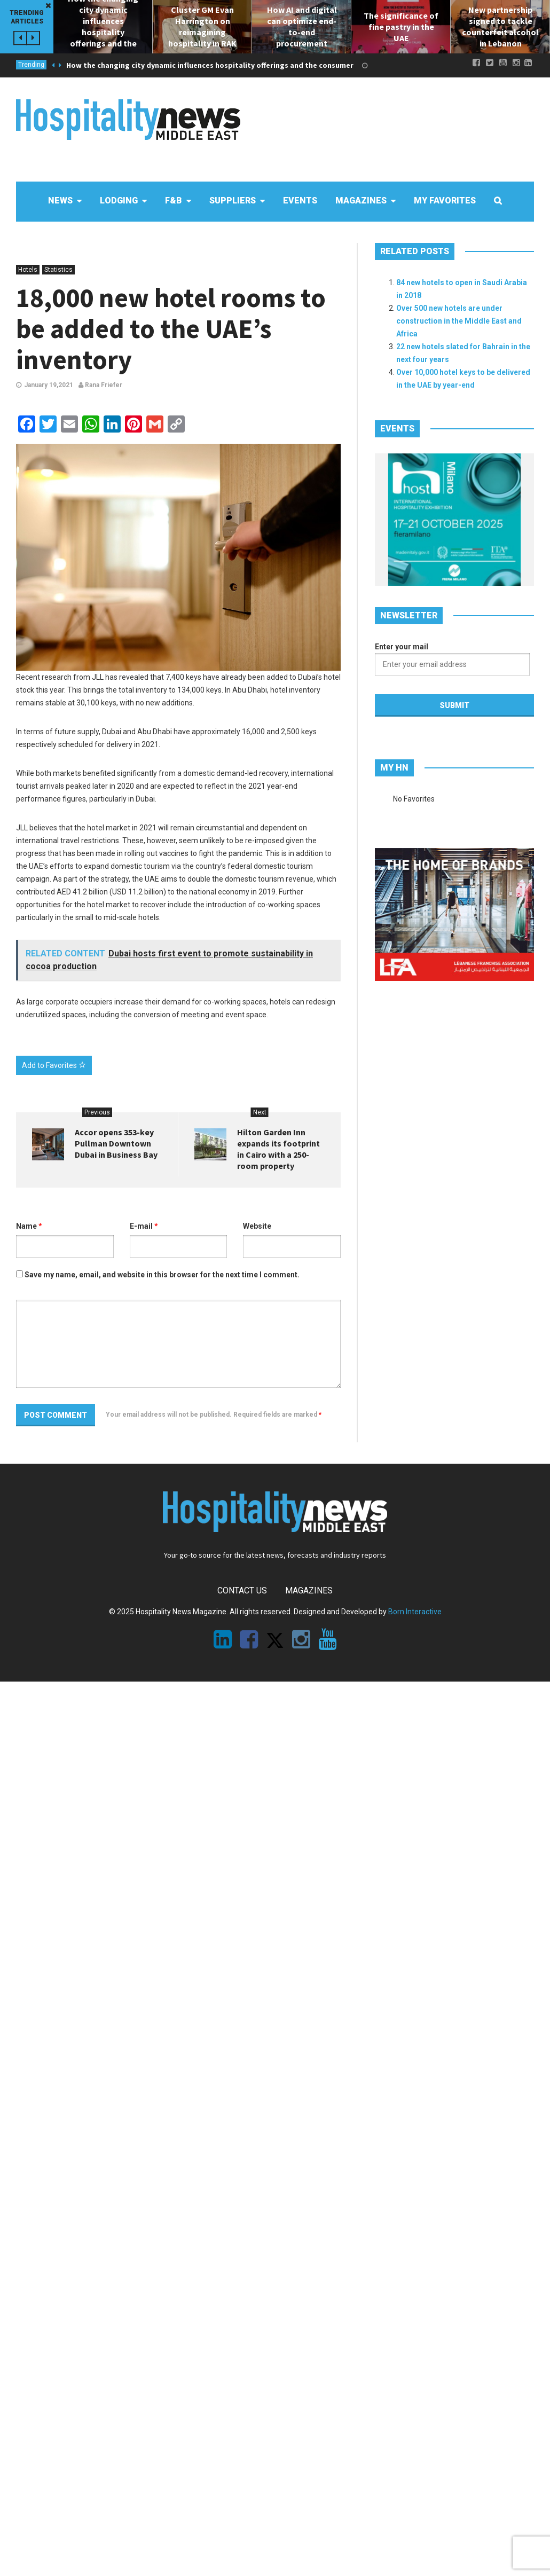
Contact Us (242, 1590)
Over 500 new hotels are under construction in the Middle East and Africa (459, 321)
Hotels (27, 269)
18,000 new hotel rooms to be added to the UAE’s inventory (171, 328)
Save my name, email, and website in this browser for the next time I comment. (162, 1274)
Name (29, 1226)
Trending (31, 64)
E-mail (144, 1226)
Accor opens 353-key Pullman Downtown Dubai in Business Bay (116, 1143)
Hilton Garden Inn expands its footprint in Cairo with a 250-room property (278, 1149)
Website (257, 1226)
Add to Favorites (54, 1065)
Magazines (309, 1590)
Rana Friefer (100, 385)
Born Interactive (415, 1611)
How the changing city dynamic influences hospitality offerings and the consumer (209, 65)
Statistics (58, 269)
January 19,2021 (48, 385)
